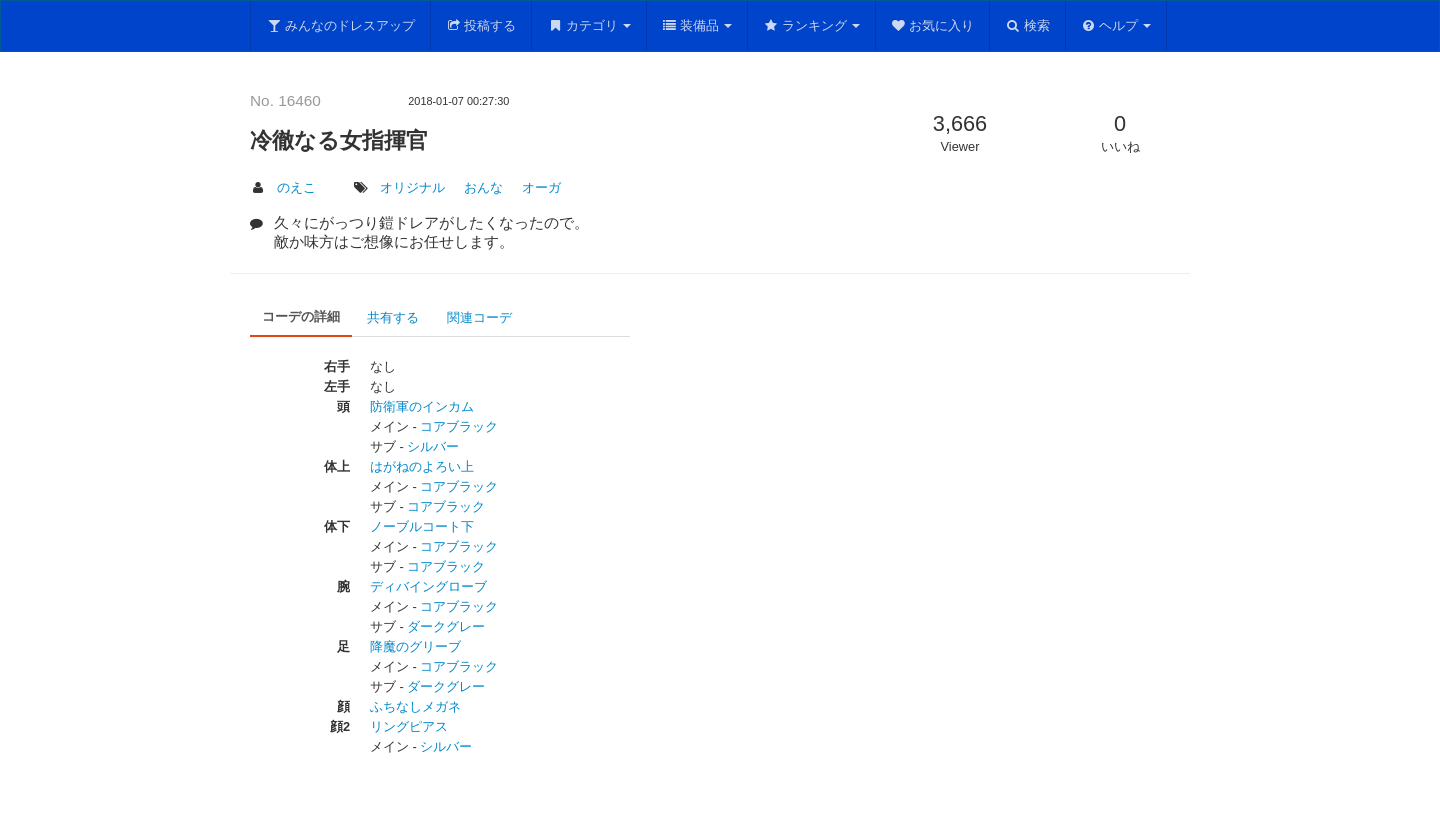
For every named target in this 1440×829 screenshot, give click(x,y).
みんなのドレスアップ (340, 25)
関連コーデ (479, 317)
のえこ (296, 187)
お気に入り (933, 25)
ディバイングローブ (428, 586)
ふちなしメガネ (415, 706)
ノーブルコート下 (422, 526)
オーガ (541, 187)
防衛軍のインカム (422, 406)
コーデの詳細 (301, 316)
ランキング (811, 25)
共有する (393, 317)
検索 (1027, 25)
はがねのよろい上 (422, 466)
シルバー (433, 446)
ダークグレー (446, 626)
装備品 (697, 25)
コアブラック (459, 426)
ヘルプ (1116, 25)
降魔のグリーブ (415, 646)
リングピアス (409, 726)
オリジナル (412, 187)
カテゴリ (589, 25)
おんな (483, 187)
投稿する (481, 25)
